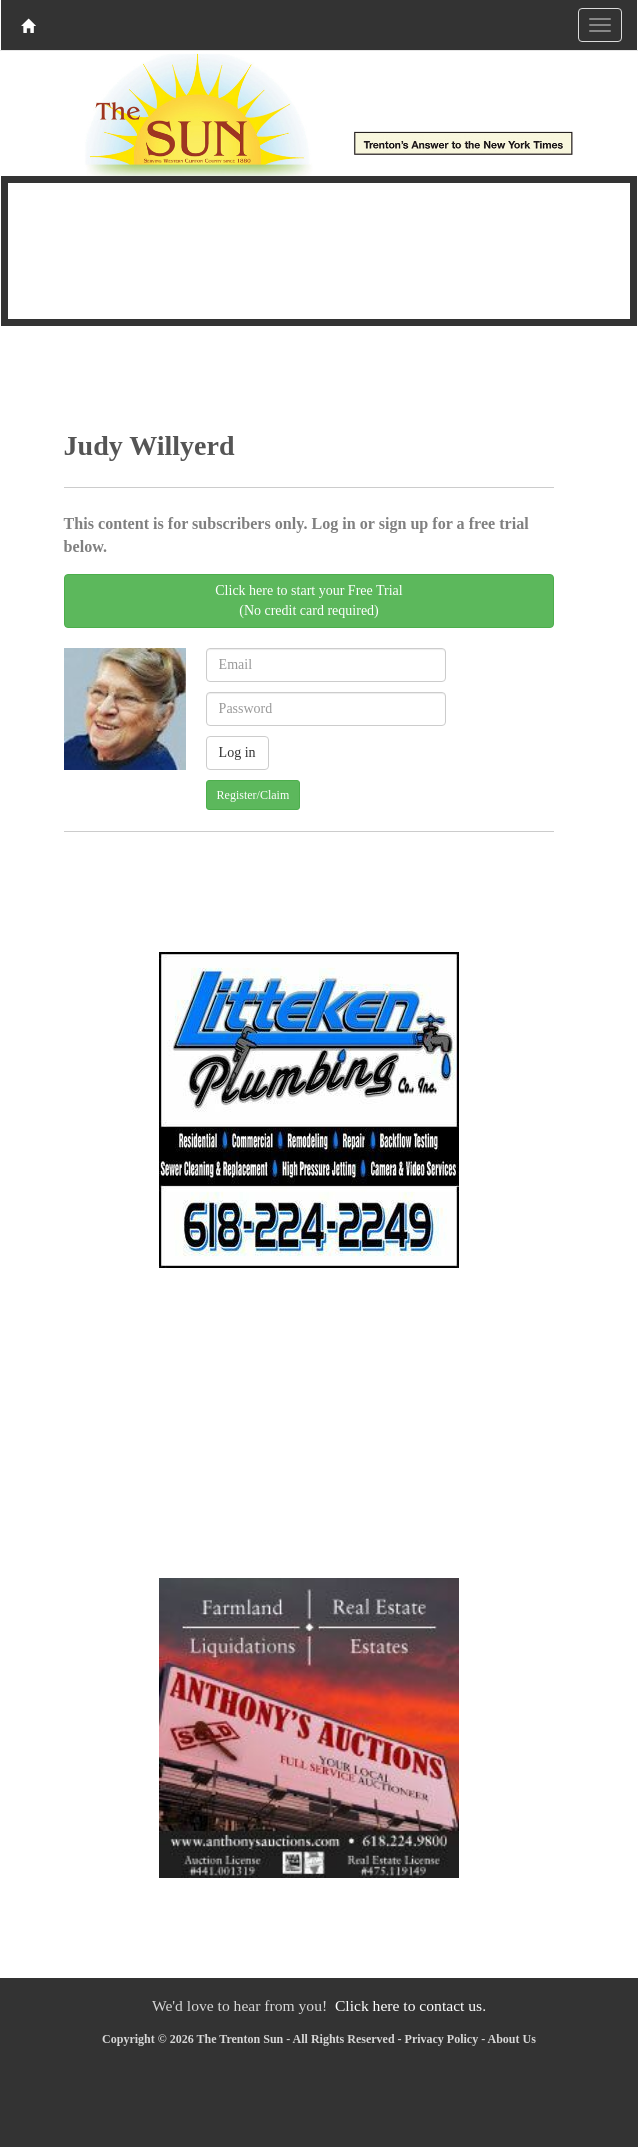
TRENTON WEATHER (319, 248)
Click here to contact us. (410, 2005)
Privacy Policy (442, 2039)
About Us (512, 2039)
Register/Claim (253, 795)
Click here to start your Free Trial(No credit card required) (308, 600)
